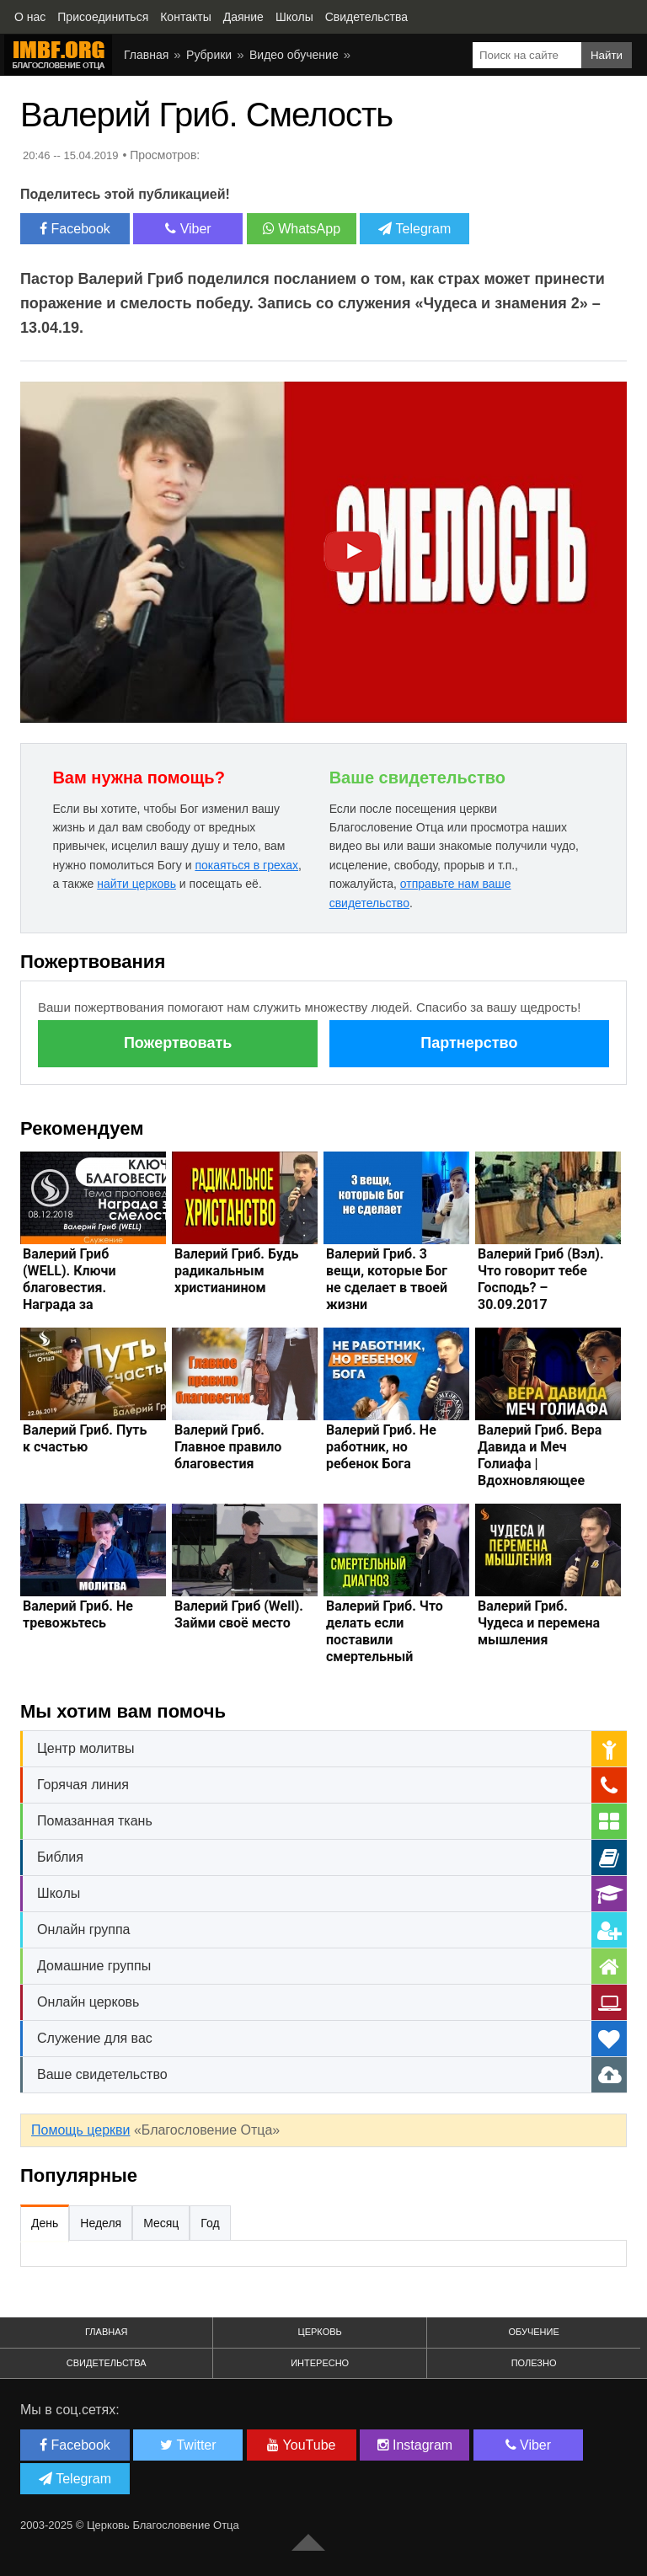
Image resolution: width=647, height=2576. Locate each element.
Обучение (533, 2332)
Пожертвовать (178, 1042)
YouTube (301, 2445)
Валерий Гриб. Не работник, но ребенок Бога (381, 1447)
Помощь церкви (80, 2130)
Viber (188, 229)
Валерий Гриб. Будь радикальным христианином (236, 1271)
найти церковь (136, 883)
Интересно (320, 2363)
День (44, 2223)
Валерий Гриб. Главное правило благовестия (227, 1447)
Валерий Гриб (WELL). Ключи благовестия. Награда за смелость (69, 1287)
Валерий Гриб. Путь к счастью (85, 1438)
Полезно (534, 2363)
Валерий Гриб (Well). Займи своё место (238, 1614)
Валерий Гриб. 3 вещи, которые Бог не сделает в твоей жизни (386, 1279)
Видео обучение (294, 54)
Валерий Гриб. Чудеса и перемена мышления (539, 1623)
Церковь (320, 2332)
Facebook (75, 229)
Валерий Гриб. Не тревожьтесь (78, 1614)
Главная (146, 54)
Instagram (415, 2445)
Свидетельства (107, 2363)
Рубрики (209, 54)
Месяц (161, 2223)
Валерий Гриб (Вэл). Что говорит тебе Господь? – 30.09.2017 (541, 1279)
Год (210, 2223)
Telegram (414, 229)
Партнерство (468, 1042)
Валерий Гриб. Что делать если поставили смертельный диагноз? (384, 1639)
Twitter (188, 2445)
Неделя (100, 2223)
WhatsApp (301, 229)
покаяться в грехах (246, 865)
